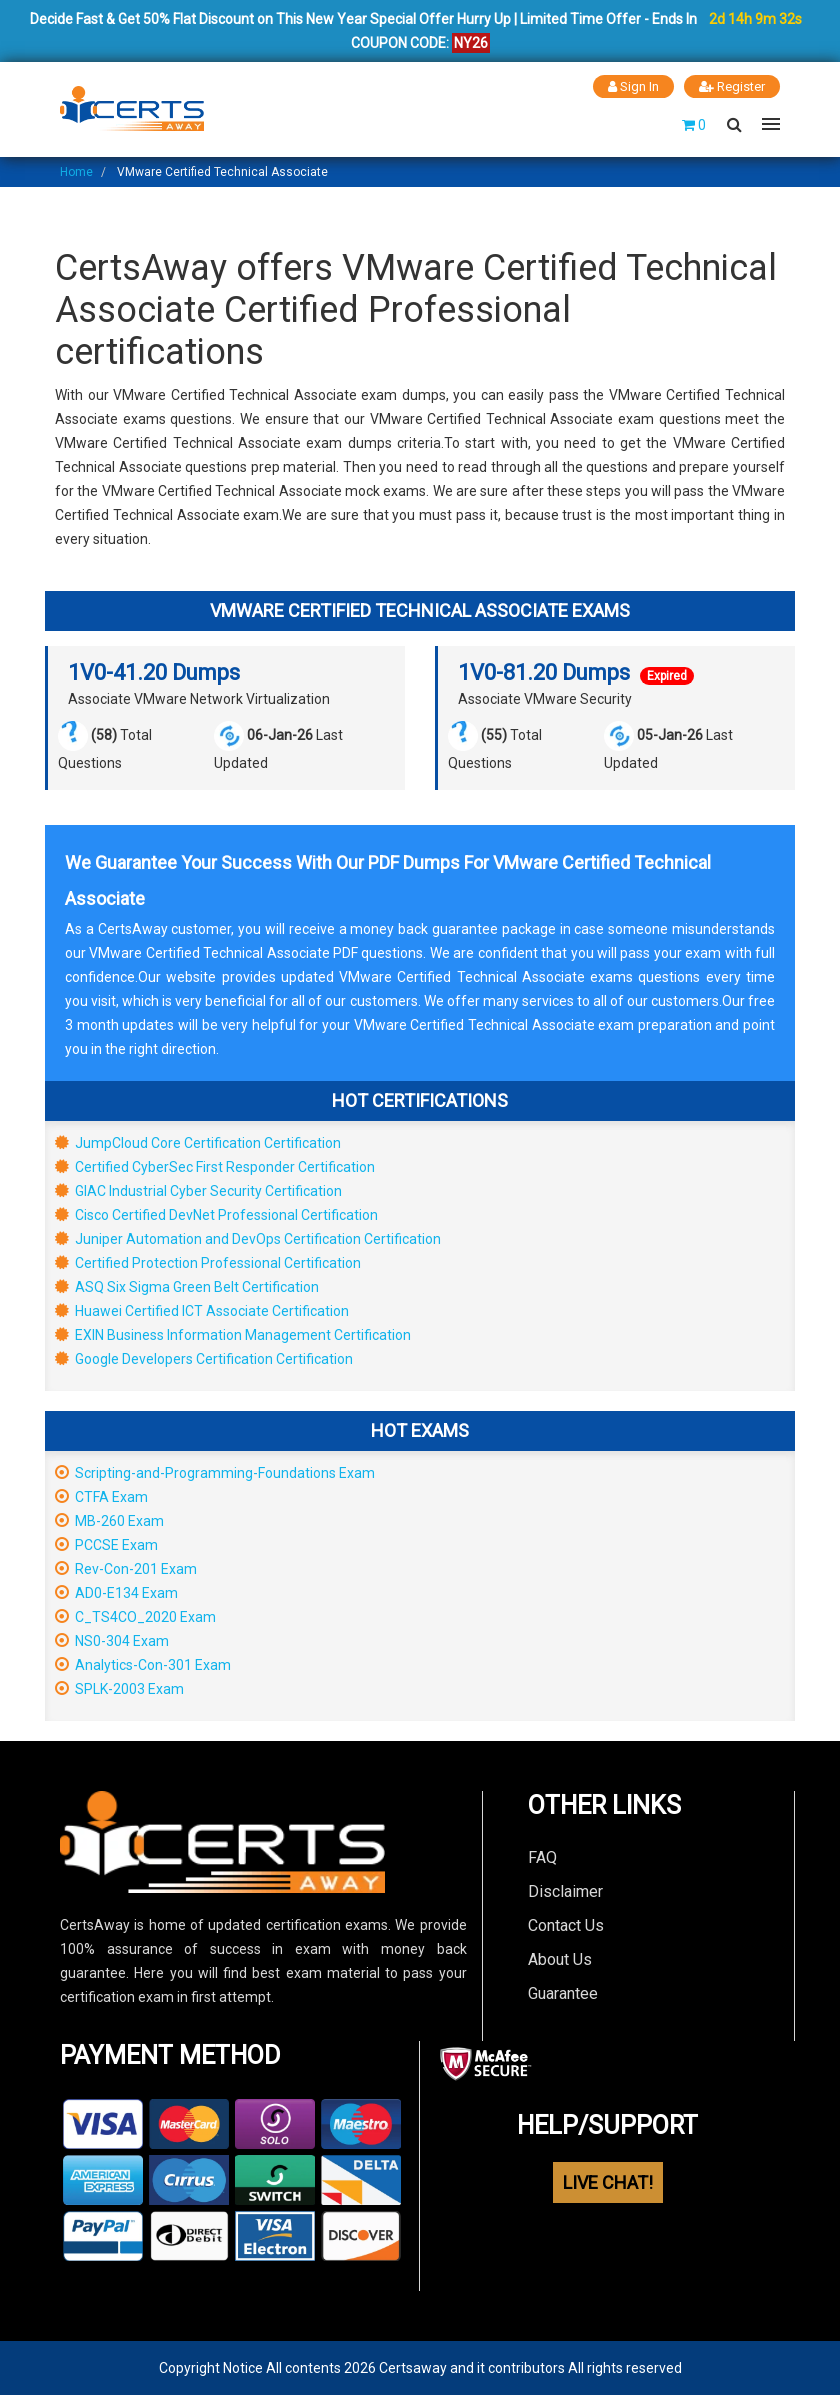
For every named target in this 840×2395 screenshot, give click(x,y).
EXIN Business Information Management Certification (233, 1335)
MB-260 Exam (109, 1521)
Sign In (633, 86)
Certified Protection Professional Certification (208, 1263)
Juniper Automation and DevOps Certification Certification (248, 1239)
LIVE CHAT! (608, 2182)
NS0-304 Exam (112, 1641)
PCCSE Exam (106, 1545)
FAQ (542, 1857)
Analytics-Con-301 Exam (143, 1665)
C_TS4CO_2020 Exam (135, 1617)
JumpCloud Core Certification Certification (198, 1143)
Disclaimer (565, 1891)
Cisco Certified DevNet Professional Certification (216, 1215)
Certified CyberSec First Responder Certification (215, 1167)
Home (76, 172)
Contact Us (566, 1925)
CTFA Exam (101, 1497)
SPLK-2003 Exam (119, 1689)
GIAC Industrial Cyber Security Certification (198, 1191)
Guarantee (563, 1993)
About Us (560, 1959)
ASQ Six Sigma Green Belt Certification (187, 1287)
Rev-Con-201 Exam (126, 1569)
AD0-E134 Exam (116, 1593)
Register (732, 86)
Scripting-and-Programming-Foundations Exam (215, 1473)
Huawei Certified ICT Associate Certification (202, 1311)
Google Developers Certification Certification (204, 1359)
